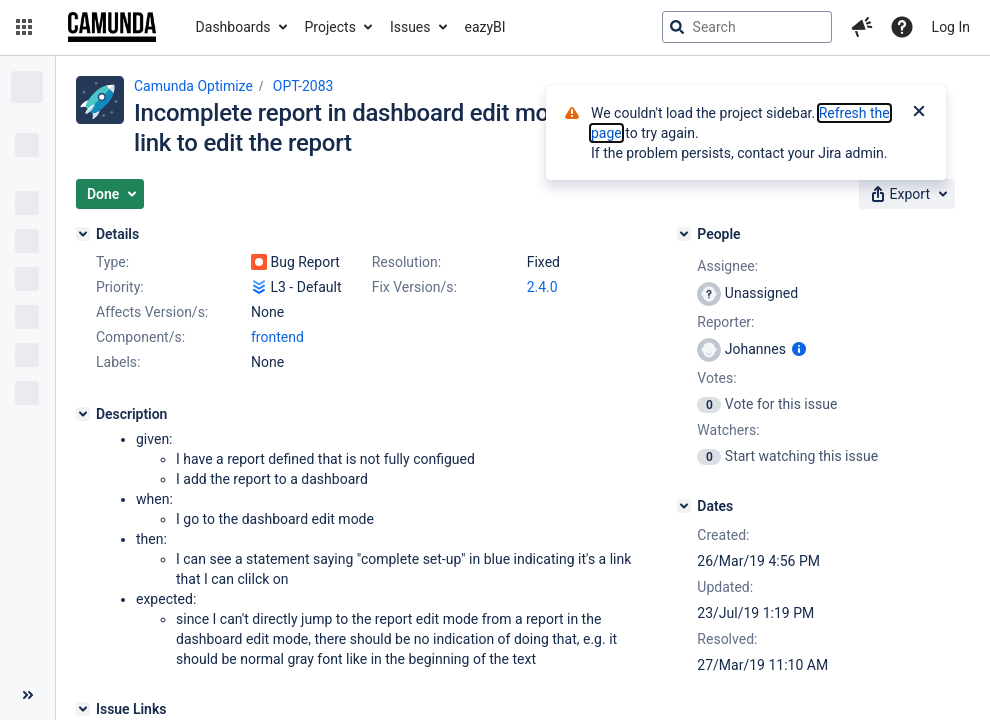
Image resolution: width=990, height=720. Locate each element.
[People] (684, 234)
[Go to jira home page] (112, 27)
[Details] (83, 234)
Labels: (118, 362)
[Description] (83, 414)
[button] (24, 27)
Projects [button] (330, 27)
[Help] (902, 27)
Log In (951, 27)
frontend (277, 337)
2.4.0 (542, 287)
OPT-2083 (303, 86)
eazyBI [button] (485, 27)
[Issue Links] (83, 709)
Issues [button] (410, 27)
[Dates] (684, 506)
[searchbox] (747, 27)
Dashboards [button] (233, 27)
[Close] (919, 113)
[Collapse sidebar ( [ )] (27, 695)
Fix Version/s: (414, 287)
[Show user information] (799, 349)
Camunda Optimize (193, 86)
